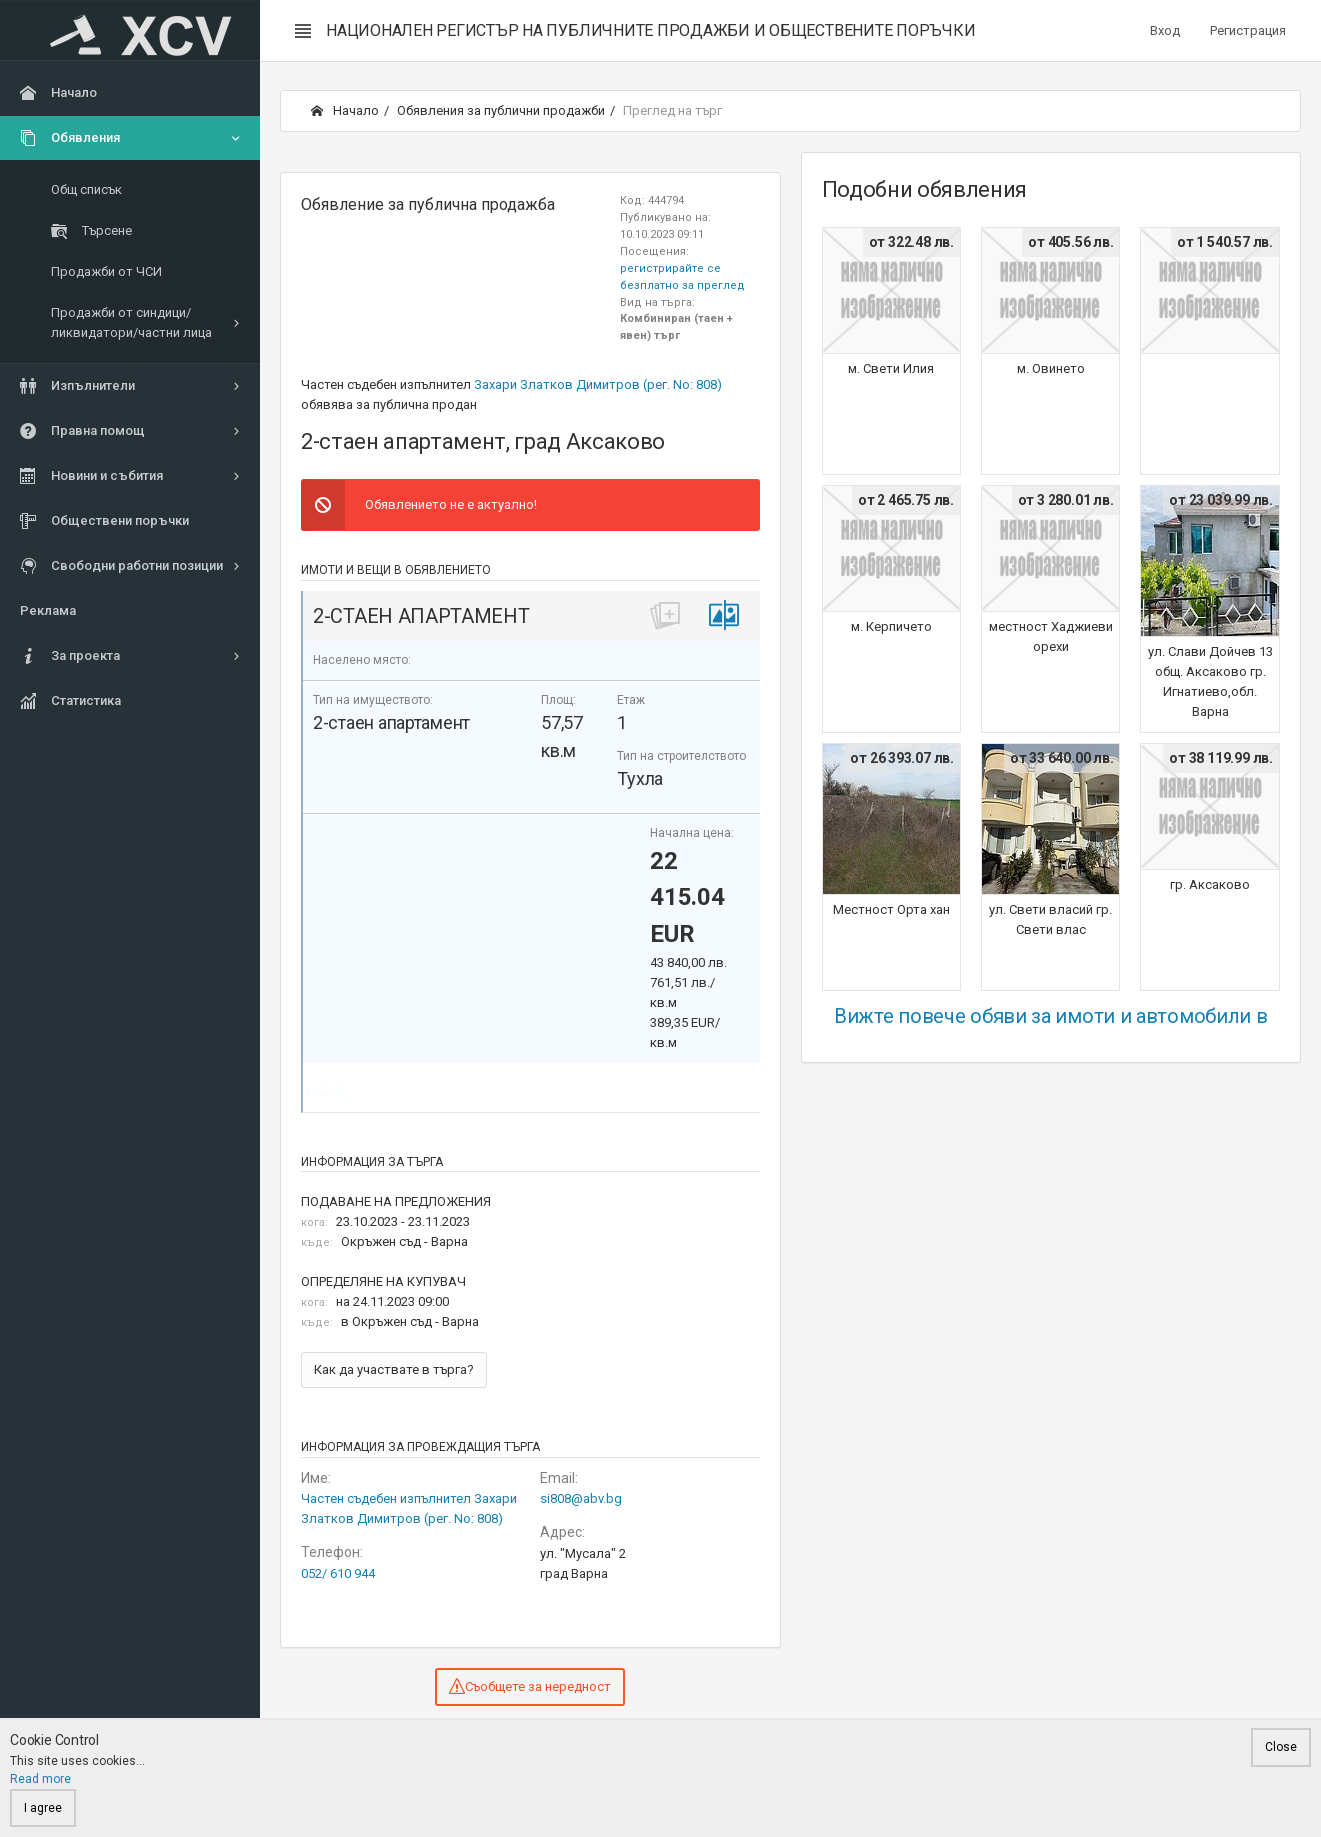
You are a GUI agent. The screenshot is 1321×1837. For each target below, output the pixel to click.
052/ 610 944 (338, 1573)
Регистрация (1248, 30)
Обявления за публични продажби (501, 110)
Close (1281, 1747)
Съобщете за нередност (530, 1686)
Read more (40, 1779)
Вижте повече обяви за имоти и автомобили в (1050, 1016)
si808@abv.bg (581, 1498)
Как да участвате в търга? (394, 1369)
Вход (1165, 30)
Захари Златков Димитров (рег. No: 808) (598, 384)
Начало (345, 110)
